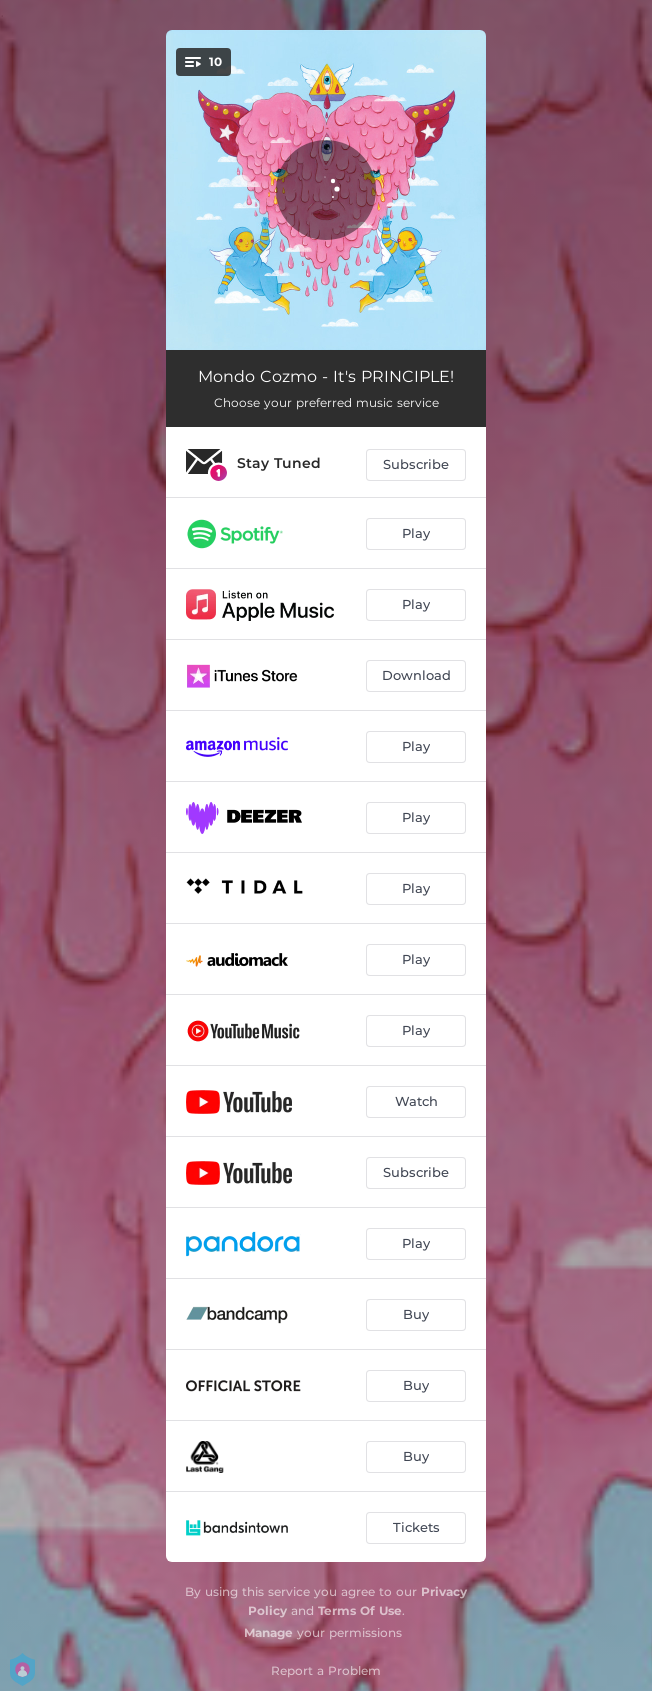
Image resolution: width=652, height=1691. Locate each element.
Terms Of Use (360, 1610)
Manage (268, 1632)
